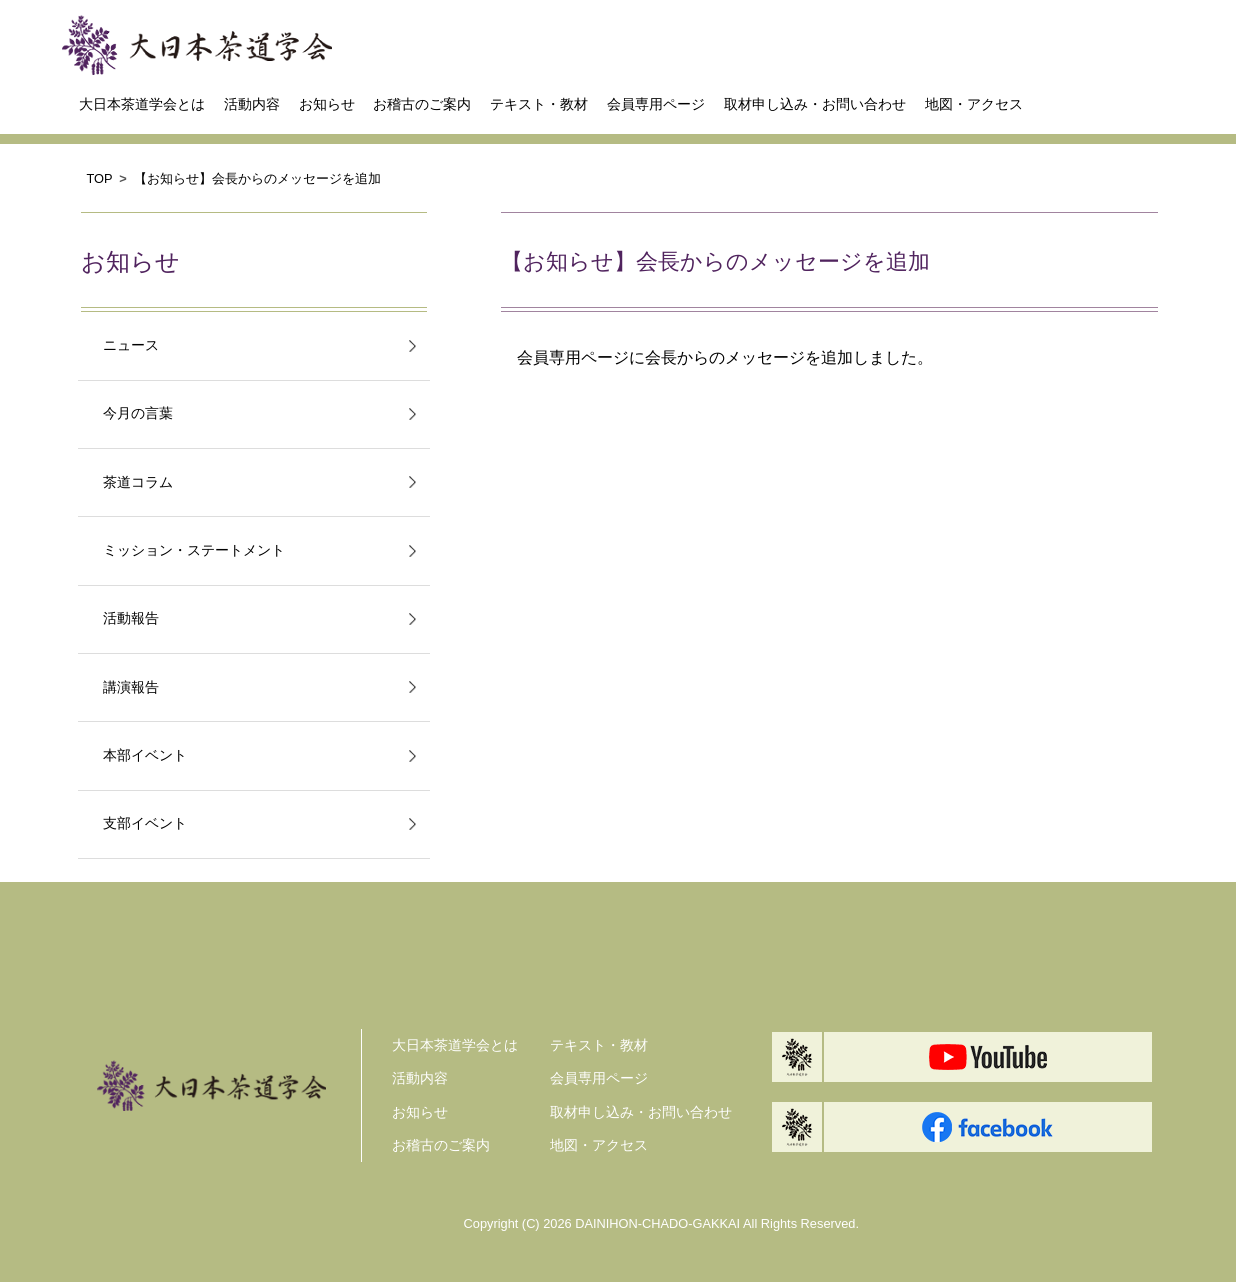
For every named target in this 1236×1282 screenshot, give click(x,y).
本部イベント (145, 755)
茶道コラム (138, 482)
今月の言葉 (138, 413)
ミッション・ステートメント (194, 550)
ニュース (131, 345)
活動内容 (252, 104)
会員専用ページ (656, 104)
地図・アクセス (974, 104)
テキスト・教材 (539, 104)
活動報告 (131, 618)
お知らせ (327, 104)
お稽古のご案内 (422, 104)
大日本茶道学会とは (142, 104)
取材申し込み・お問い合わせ (815, 104)
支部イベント (145, 823)
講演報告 (131, 687)
